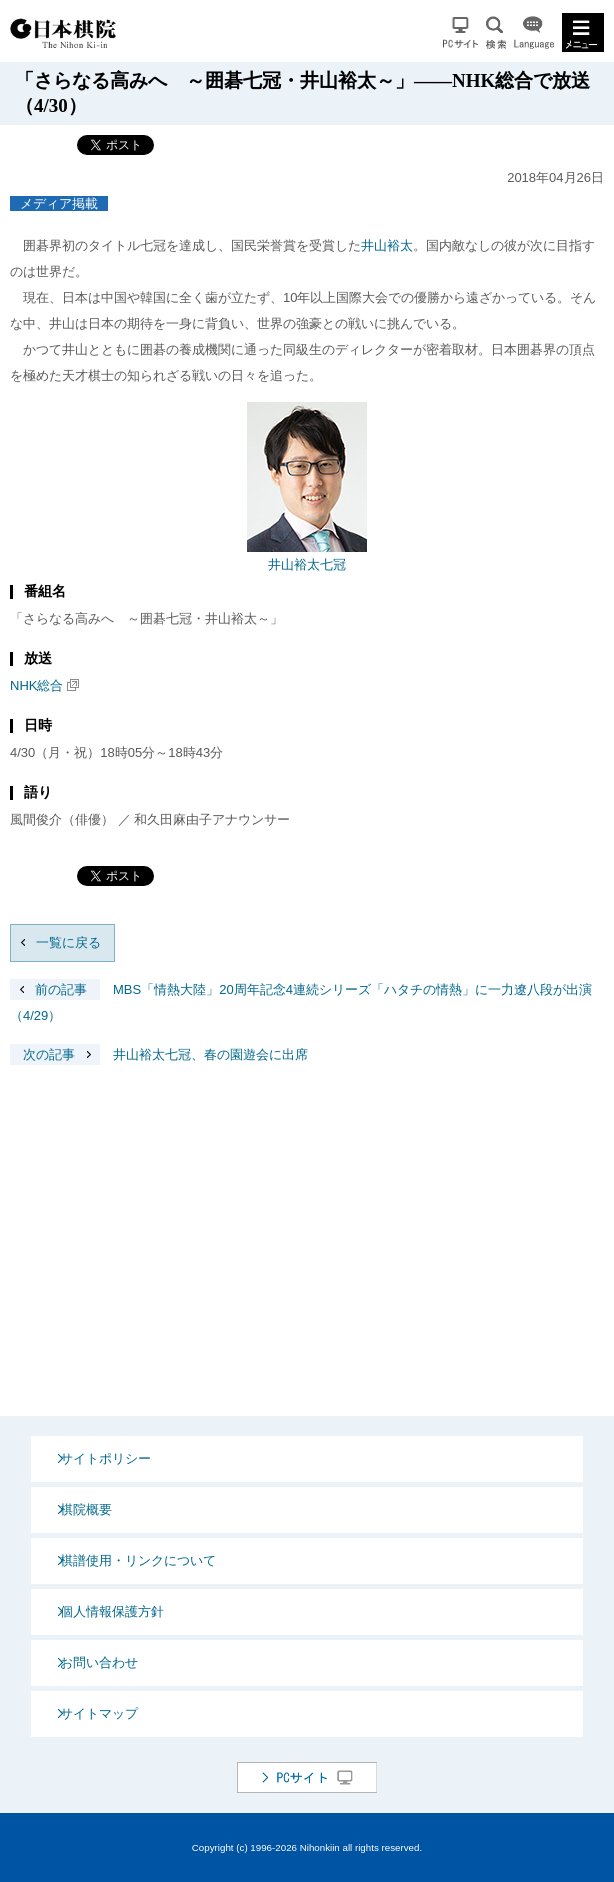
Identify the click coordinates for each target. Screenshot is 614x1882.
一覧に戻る (68, 942)
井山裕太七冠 (307, 564)
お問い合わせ (99, 1662)
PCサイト (460, 32)
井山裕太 (387, 245)
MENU (583, 32)
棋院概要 (86, 1509)
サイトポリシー (105, 1458)
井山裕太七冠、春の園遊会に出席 (159, 1054)
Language (534, 32)
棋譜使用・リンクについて (138, 1560)
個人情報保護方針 (112, 1611)
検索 (496, 32)
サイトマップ (99, 1713)
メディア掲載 (59, 203)
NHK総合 (36, 685)
